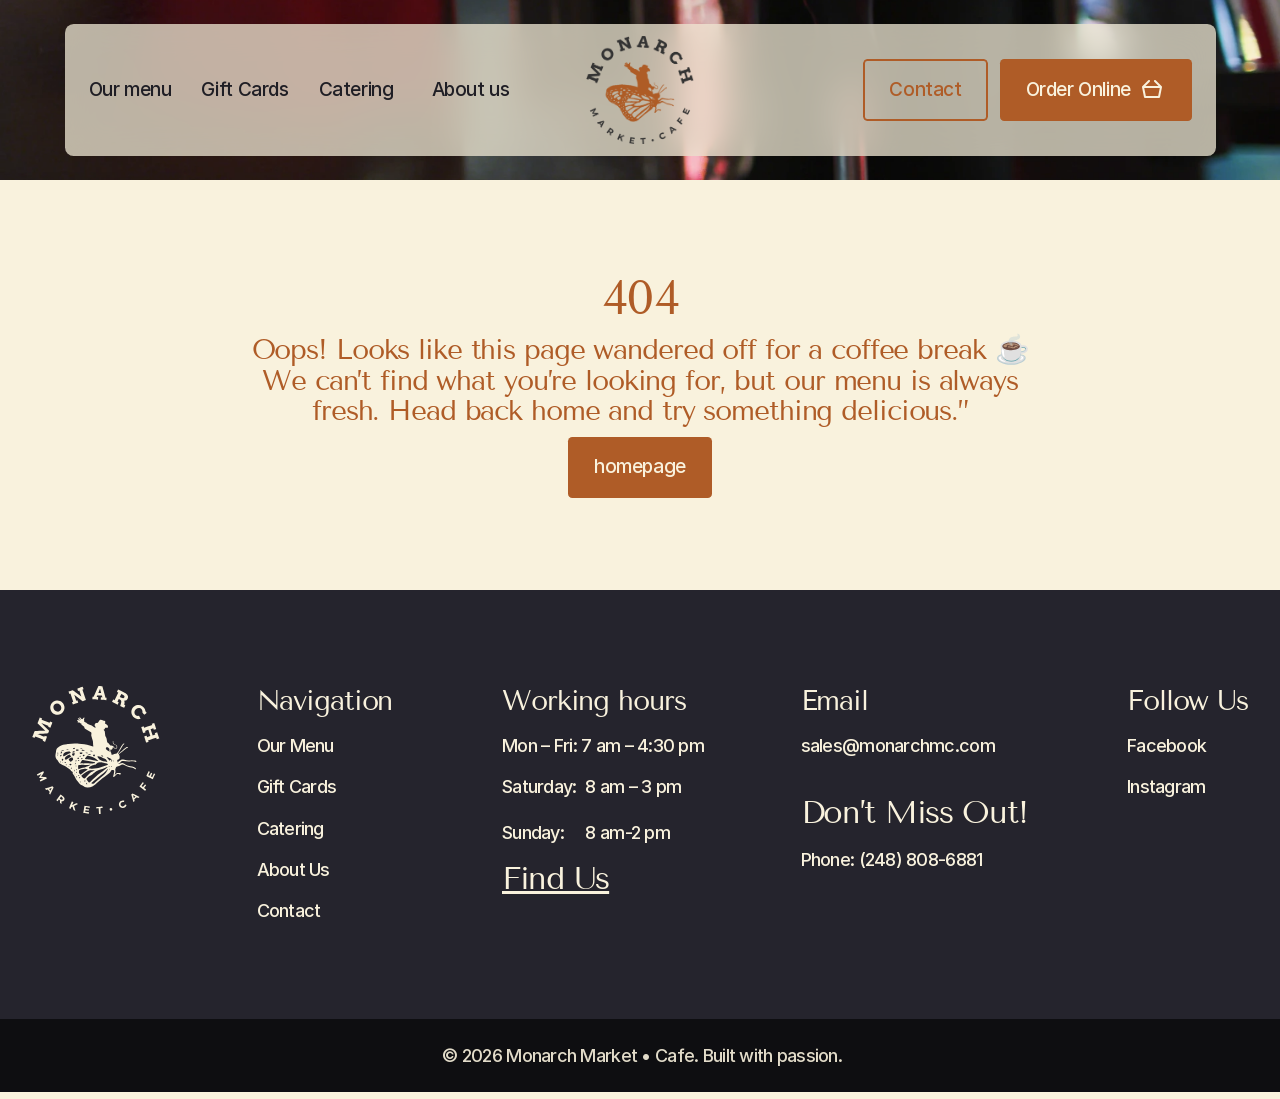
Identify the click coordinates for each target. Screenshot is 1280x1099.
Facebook (1166, 745)
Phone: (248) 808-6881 (892, 859)
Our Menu (295, 745)
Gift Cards (244, 89)
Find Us (555, 878)
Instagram (1166, 786)
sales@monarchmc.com (898, 745)
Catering (356, 89)
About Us (293, 869)
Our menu (130, 89)
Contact (289, 910)
